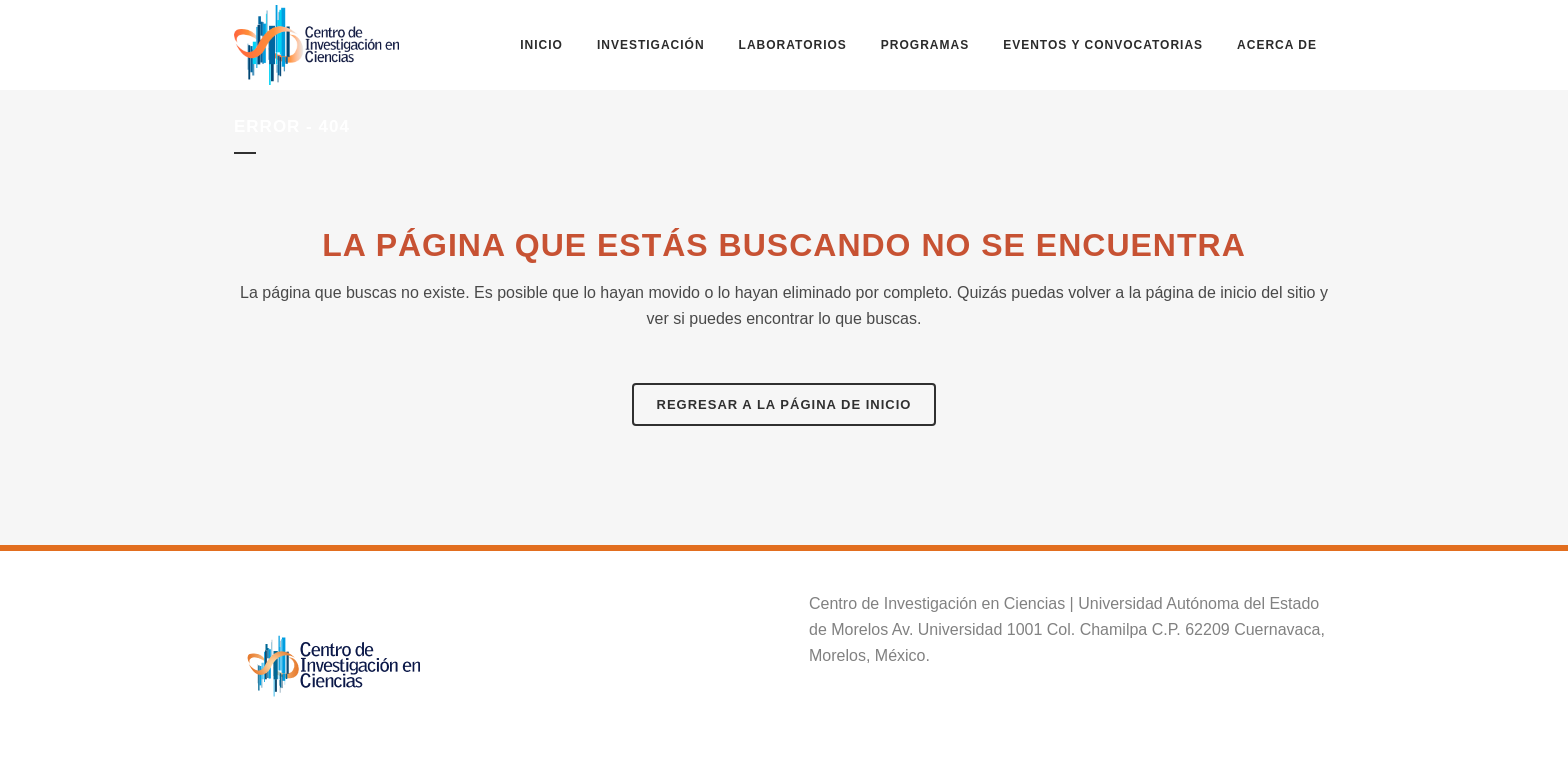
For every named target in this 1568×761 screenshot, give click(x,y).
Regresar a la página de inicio (784, 404)
